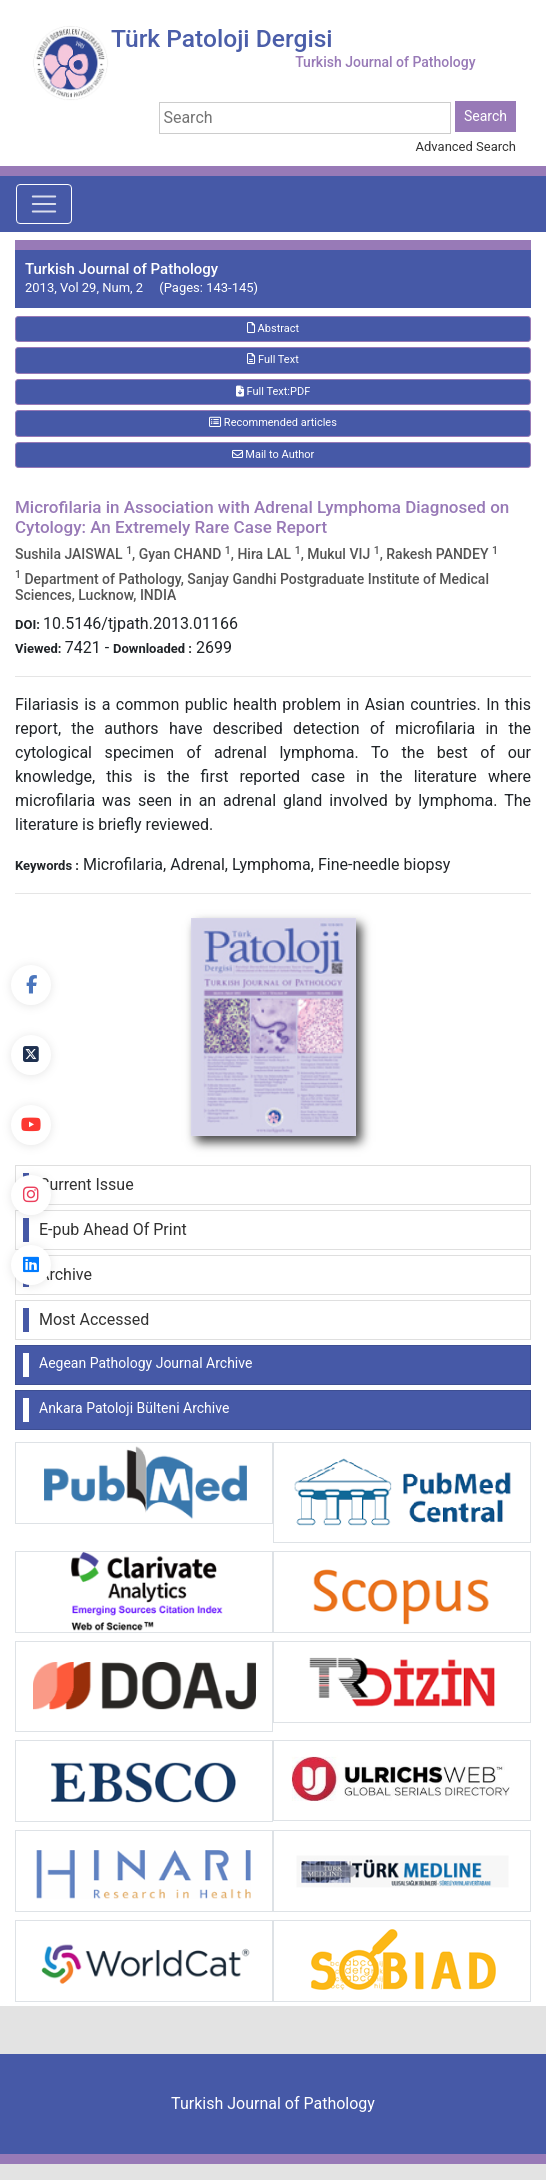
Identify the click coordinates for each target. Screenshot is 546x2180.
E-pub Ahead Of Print (113, 1229)
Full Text (273, 359)
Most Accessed (94, 1319)
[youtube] (31, 1125)
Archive (65, 1274)
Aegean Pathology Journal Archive (145, 1363)
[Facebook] (31, 985)
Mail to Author (273, 454)
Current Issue (86, 1184)
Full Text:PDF (273, 391)
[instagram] (31, 1195)
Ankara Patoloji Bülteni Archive (134, 1408)
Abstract (273, 328)
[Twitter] (31, 1055)
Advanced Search (466, 146)
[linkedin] (31, 1265)
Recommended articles (273, 422)
